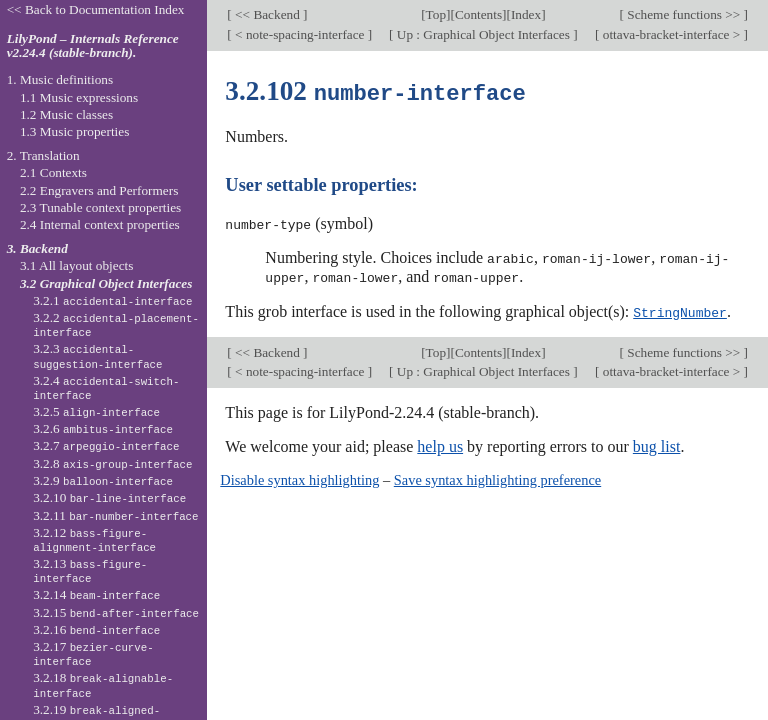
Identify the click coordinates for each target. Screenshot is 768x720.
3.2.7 (106, 445)
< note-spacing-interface (300, 34)
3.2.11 (115, 515)
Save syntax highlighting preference (497, 477)
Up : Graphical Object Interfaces (484, 34)
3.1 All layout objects (76, 265)
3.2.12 (94, 540)
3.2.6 (103, 428)
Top (436, 14)
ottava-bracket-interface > (671, 34)
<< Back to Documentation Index (96, 9)
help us (440, 443)
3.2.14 (96, 594)
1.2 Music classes (66, 114)
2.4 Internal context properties (100, 224)
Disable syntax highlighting (299, 477)
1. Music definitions (60, 79)
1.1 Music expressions (79, 97)
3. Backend (37, 248)
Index (526, 14)
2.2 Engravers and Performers (99, 190)
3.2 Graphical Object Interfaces (106, 283)
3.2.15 (116, 612)
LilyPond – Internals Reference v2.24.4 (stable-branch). (93, 46)
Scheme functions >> (684, 14)
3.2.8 (112, 463)
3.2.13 (90, 571)
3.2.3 (97, 356)
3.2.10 (109, 497)
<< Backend (267, 14)
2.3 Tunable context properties (100, 207)
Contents (478, 14)
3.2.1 (112, 300)
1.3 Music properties (74, 131)
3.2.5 (96, 411)
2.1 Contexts (53, 172)
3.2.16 (96, 629)
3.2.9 (103, 480)
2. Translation (43, 155)
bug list (657, 443)
